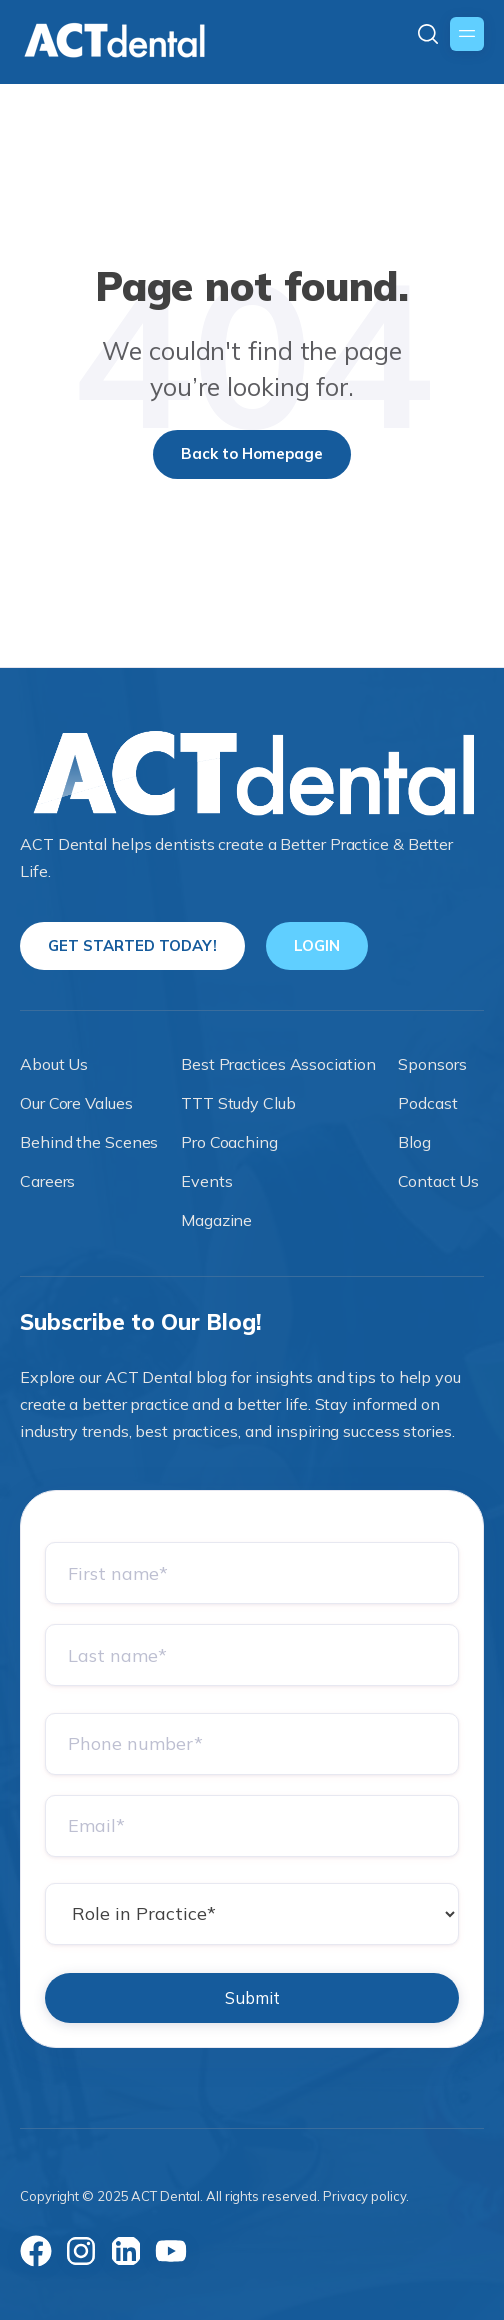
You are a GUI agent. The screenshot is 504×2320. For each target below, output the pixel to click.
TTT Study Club (238, 1103)
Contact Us (438, 1181)
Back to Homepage (252, 453)
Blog (414, 1142)
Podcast (427, 1103)
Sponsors (432, 1064)
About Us (54, 1064)
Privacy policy (364, 2196)
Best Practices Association (278, 1064)
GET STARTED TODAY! (132, 945)
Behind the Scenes (89, 1142)
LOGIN (317, 945)
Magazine (216, 1220)
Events (206, 1181)
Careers (47, 1181)
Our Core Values (76, 1103)
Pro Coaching (229, 1142)
